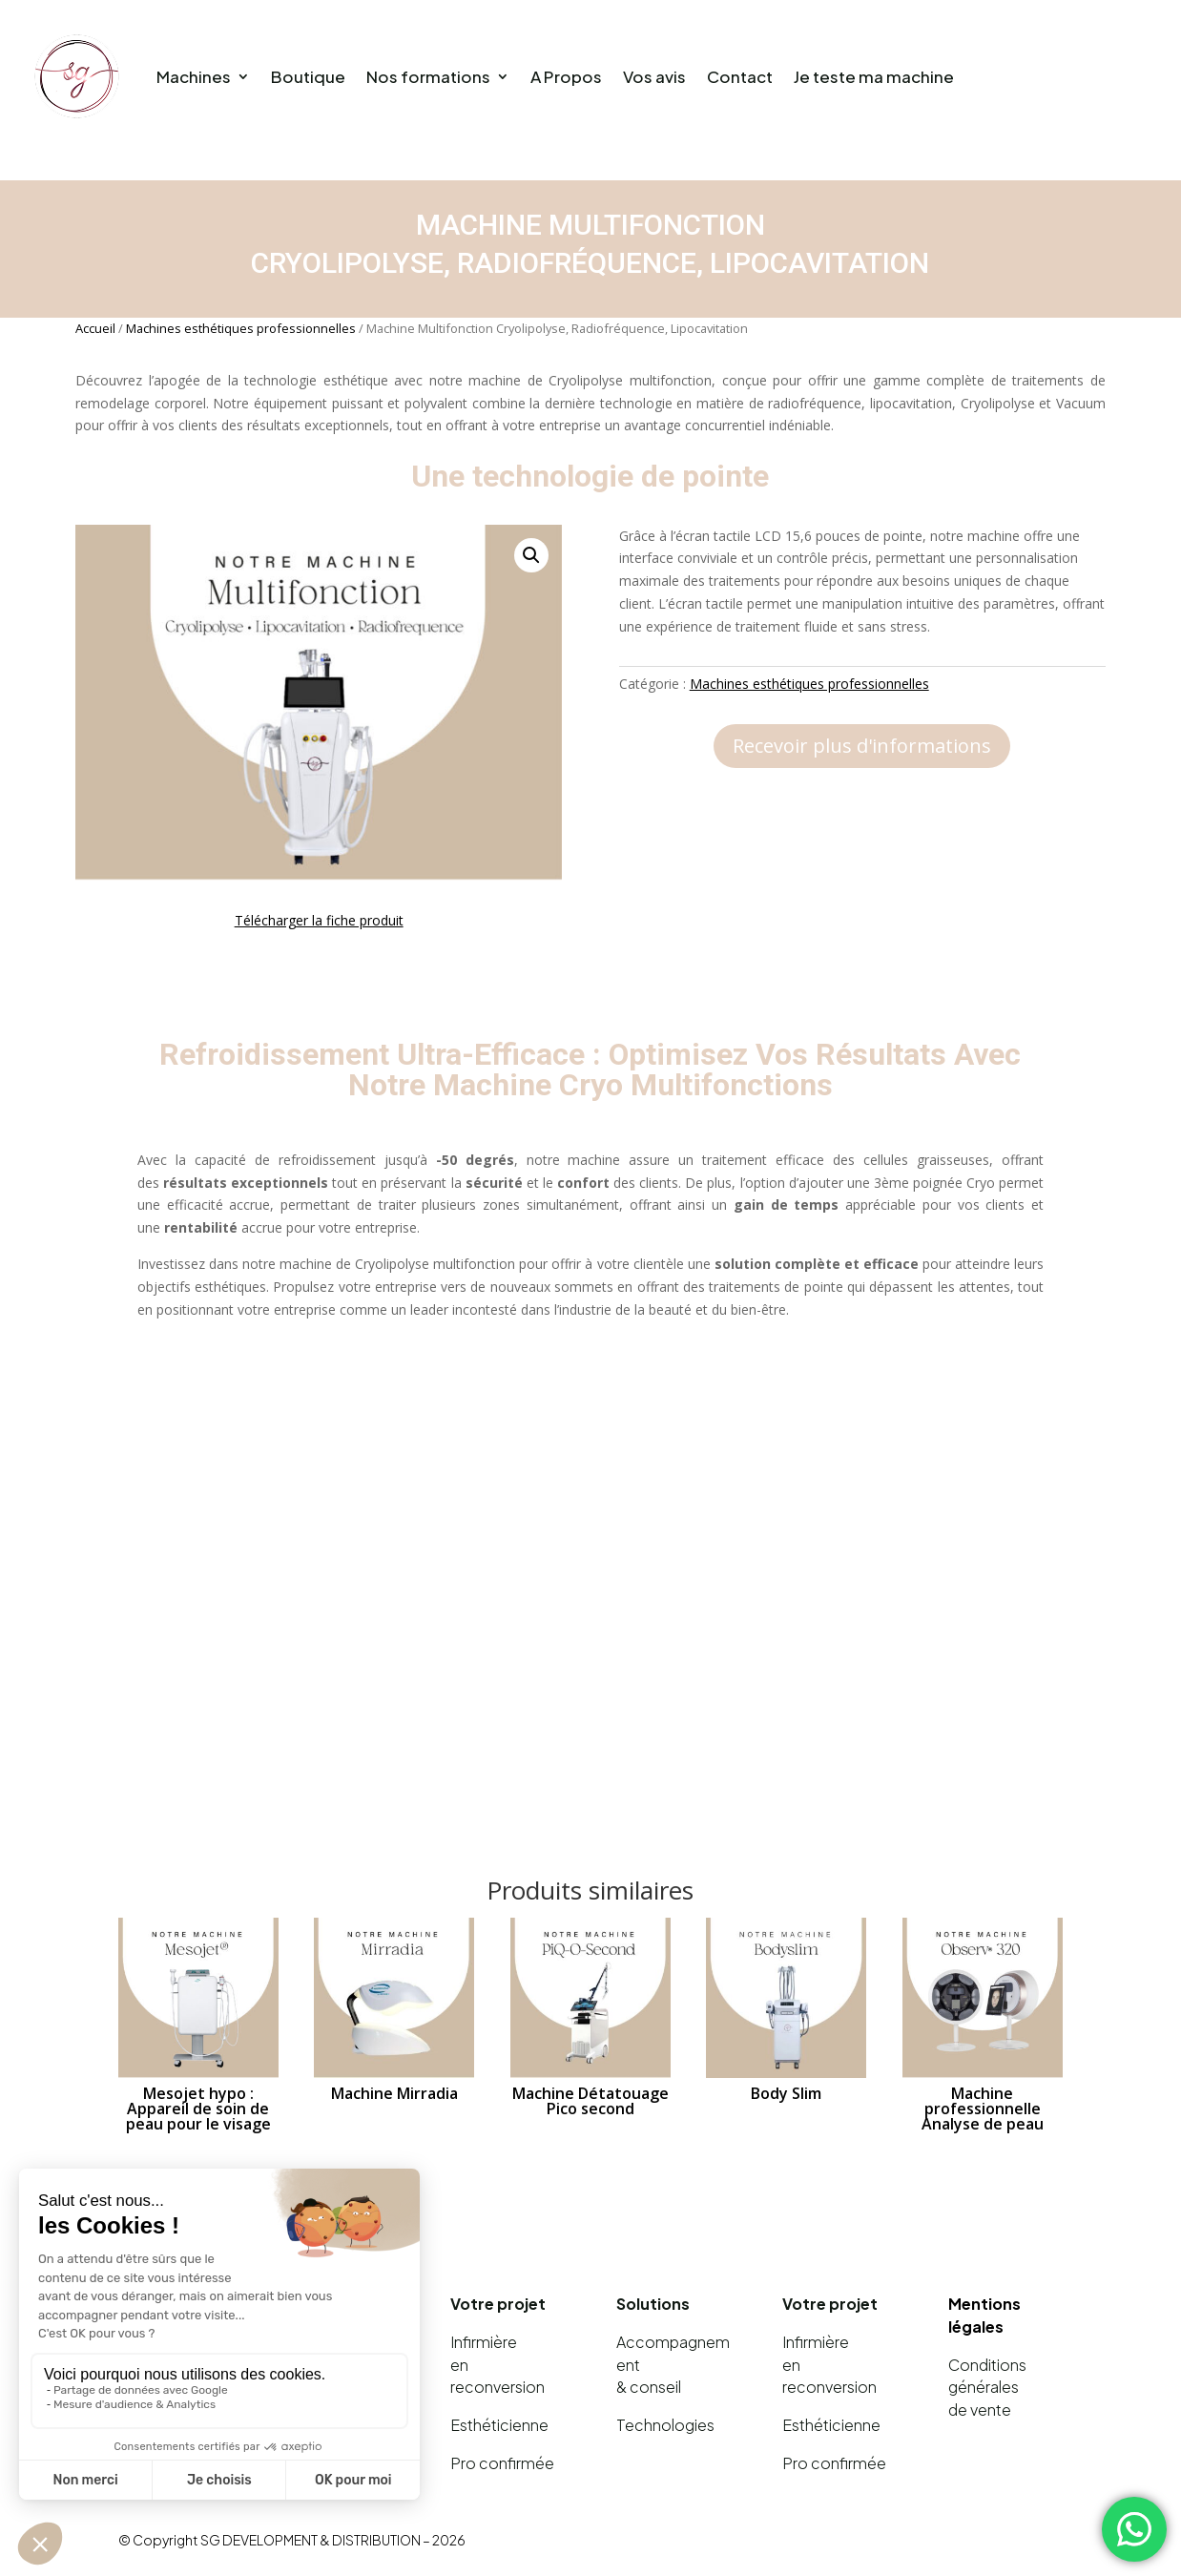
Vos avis (654, 76)
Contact (740, 76)
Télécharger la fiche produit (319, 920)
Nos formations (428, 76)
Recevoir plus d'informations (862, 745)
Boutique (308, 76)
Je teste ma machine (874, 76)
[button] (531, 555)
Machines (193, 76)
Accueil (95, 328)
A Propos (566, 76)
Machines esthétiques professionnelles (241, 328)
